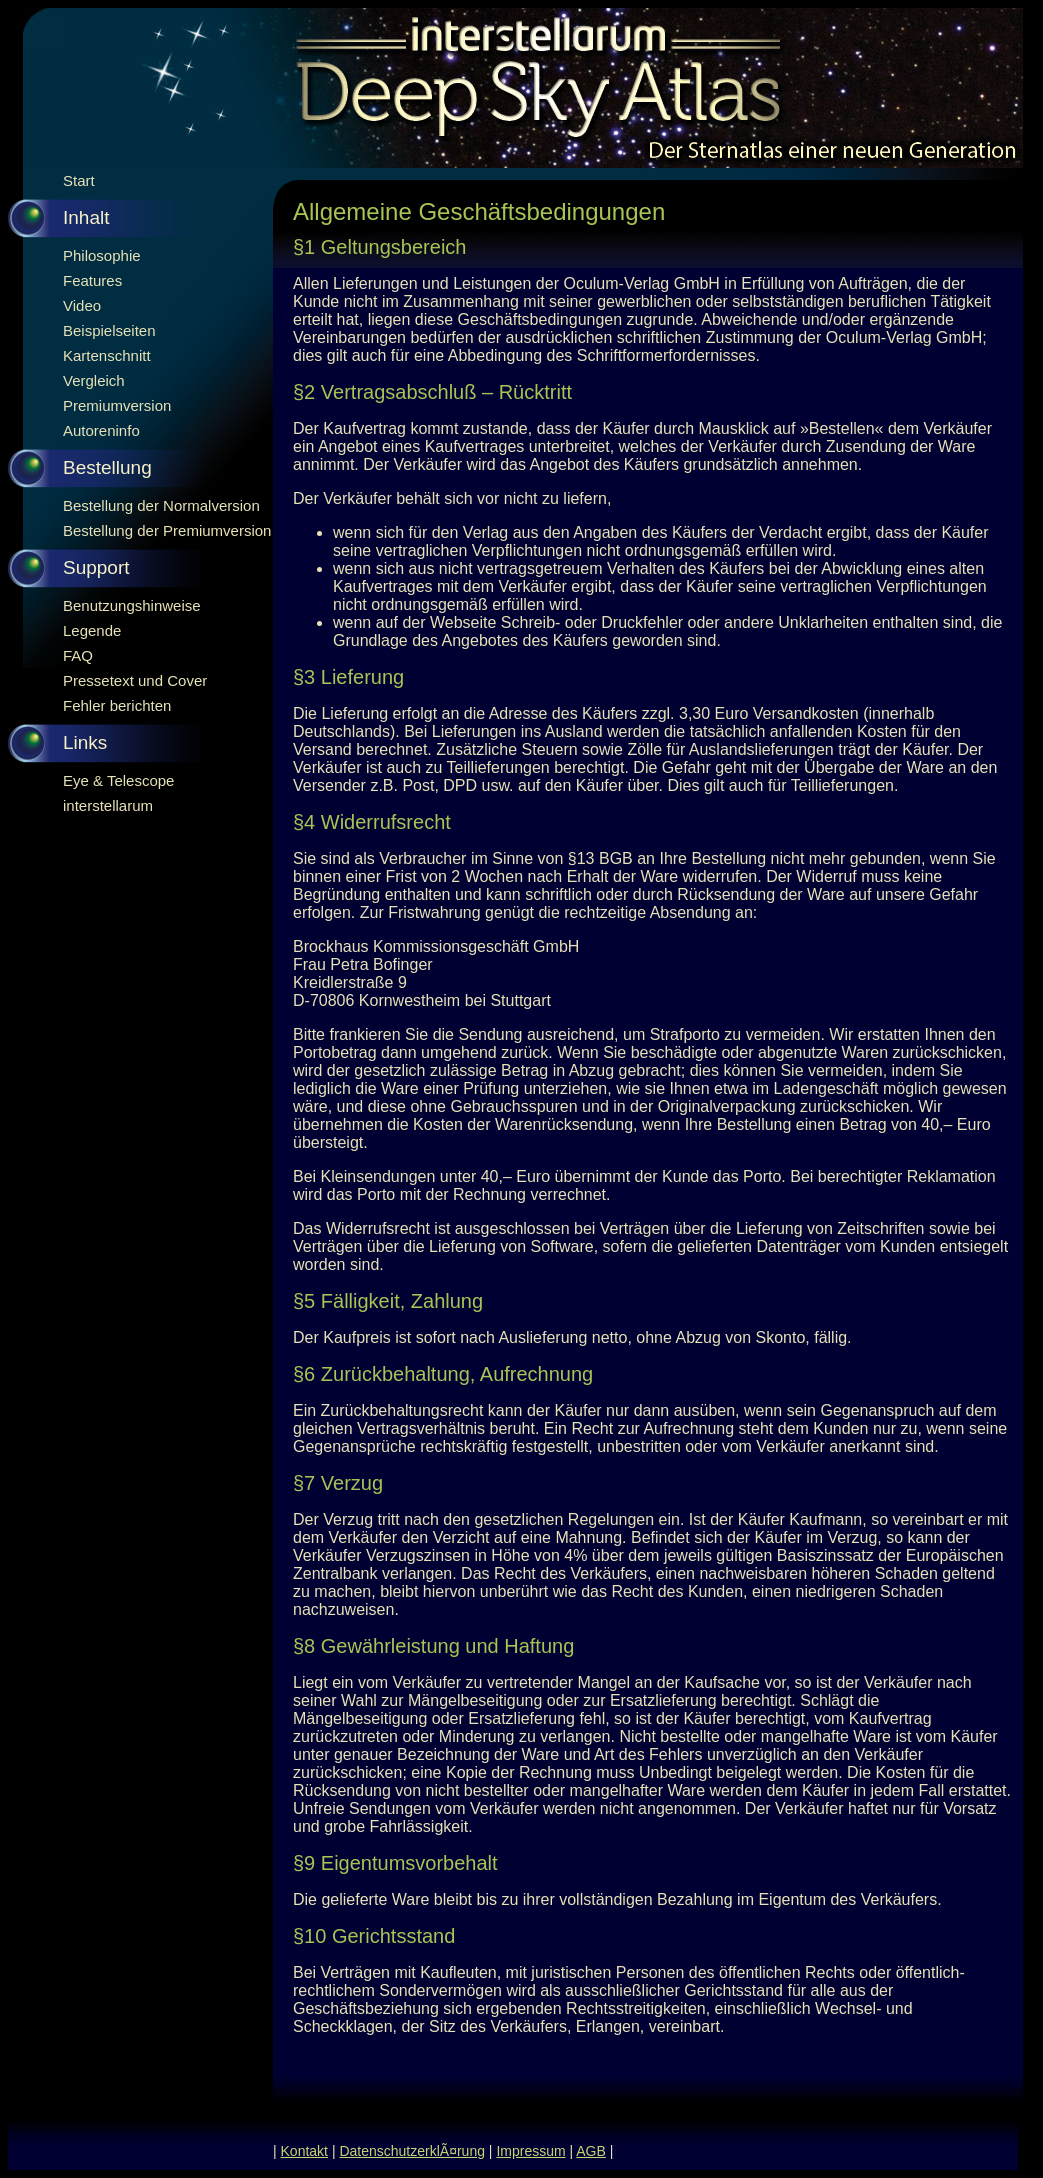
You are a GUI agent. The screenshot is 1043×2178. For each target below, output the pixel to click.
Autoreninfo (101, 430)
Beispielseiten (109, 330)
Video (82, 305)
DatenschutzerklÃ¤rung (412, 2151)
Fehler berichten (117, 705)
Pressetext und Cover (135, 680)
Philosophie (102, 255)
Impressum (530, 2151)
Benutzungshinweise (132, 605)
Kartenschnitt (107, 355)
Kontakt (304, 2151)
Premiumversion (117, 405)
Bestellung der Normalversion (161, 505)
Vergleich (94, 380)
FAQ (78, 655)
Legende (92, 630)
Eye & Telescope (118, 780)
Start (79, 180)
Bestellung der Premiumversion (167, 530)
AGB (591, 2151)
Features (92, 280)
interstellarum (108, 805)
